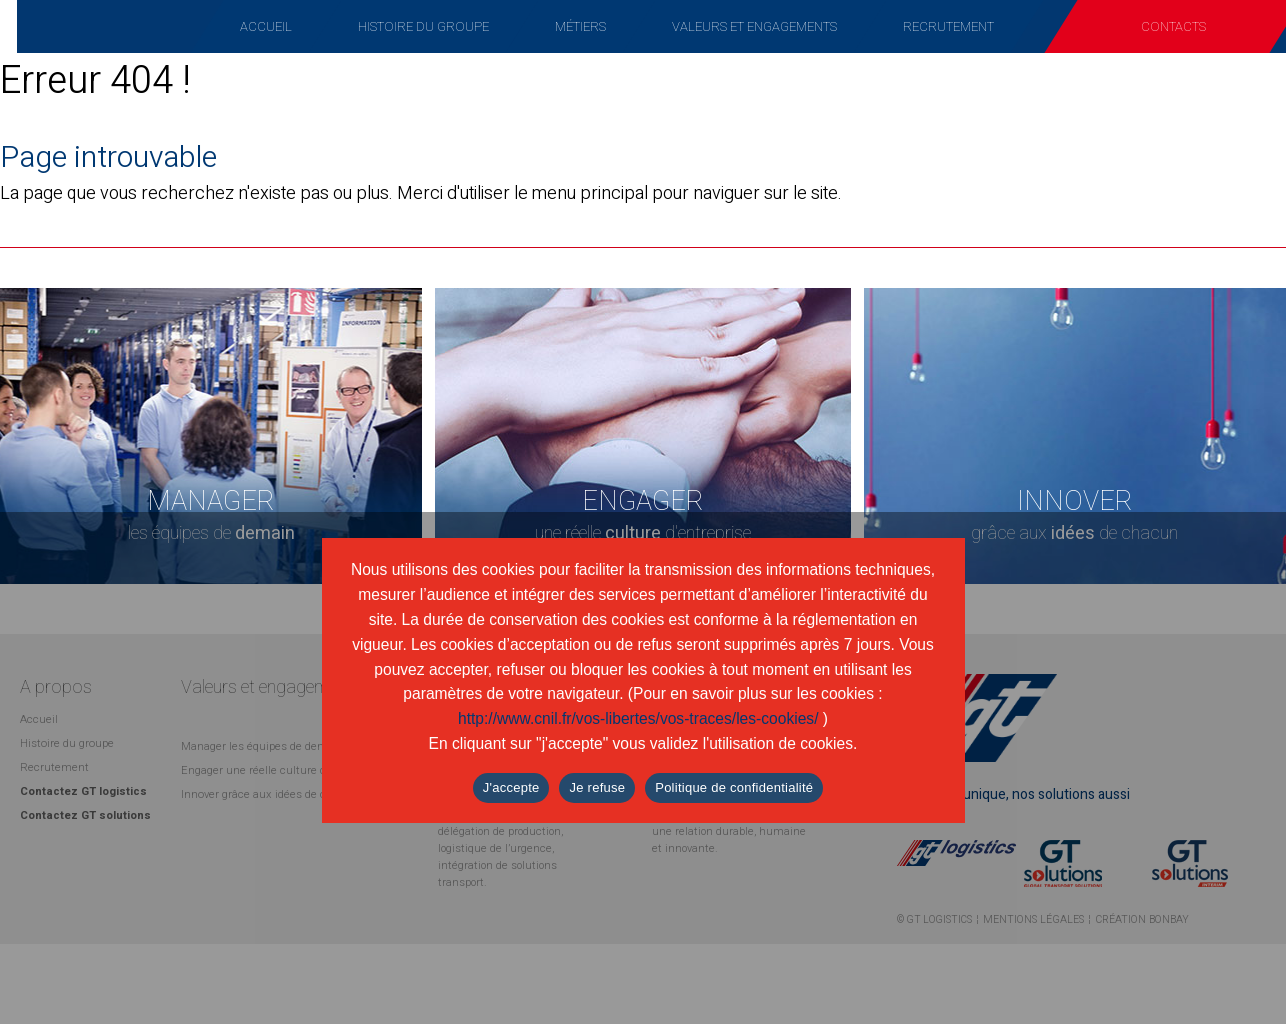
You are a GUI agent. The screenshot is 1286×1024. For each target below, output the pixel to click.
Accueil (266, 26)
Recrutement (948, 26)
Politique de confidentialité (734, 787)
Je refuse (597, 787)
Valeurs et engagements (754, 26)
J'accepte (511, 787)
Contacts (1173, 26)
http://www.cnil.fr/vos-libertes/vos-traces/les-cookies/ (638, 718)
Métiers (580, 26)
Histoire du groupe (423, 26)
